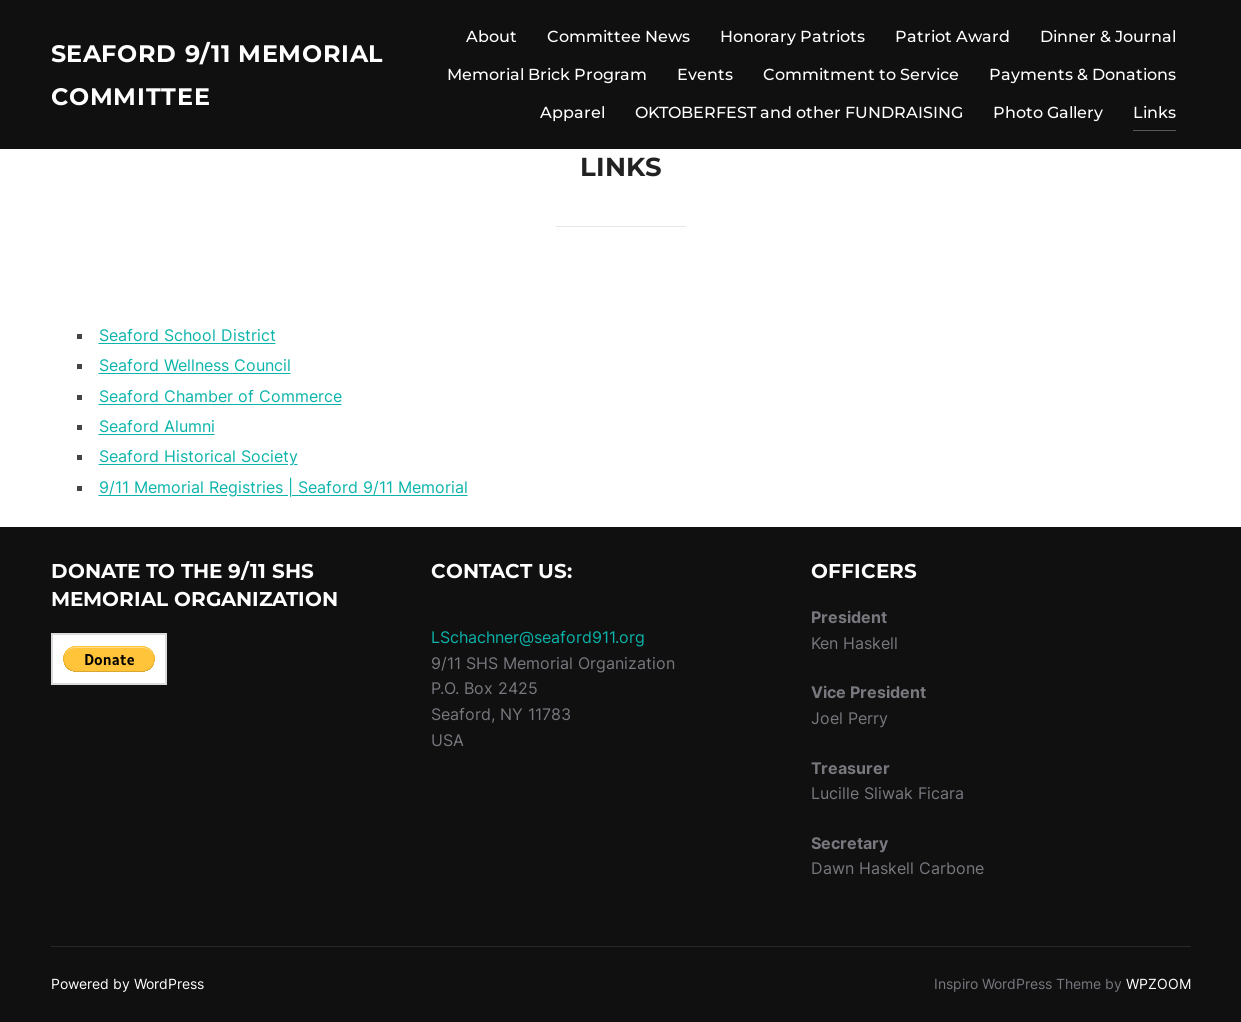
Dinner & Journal (1108, 36)
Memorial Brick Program (547, 74)
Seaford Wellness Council (195, 365)
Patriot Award (952, 36)
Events (705, 74)
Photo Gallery (1048, 112)
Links (1154, 112)
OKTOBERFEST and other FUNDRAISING (799, 112)
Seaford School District (187, 335)
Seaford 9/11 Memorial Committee (223, 74)
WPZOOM (1158, 983)
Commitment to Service (861, 74)
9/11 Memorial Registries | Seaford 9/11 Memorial (283, 487)
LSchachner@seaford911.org (538, 637)
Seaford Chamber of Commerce (220, 396)
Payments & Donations (1082, 74)
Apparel (572, 112)
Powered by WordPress (127, 983)
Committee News (618, 36)
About (491, 36)
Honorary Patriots (792, 36)
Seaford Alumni (157, 426)
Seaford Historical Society (198, 456)
